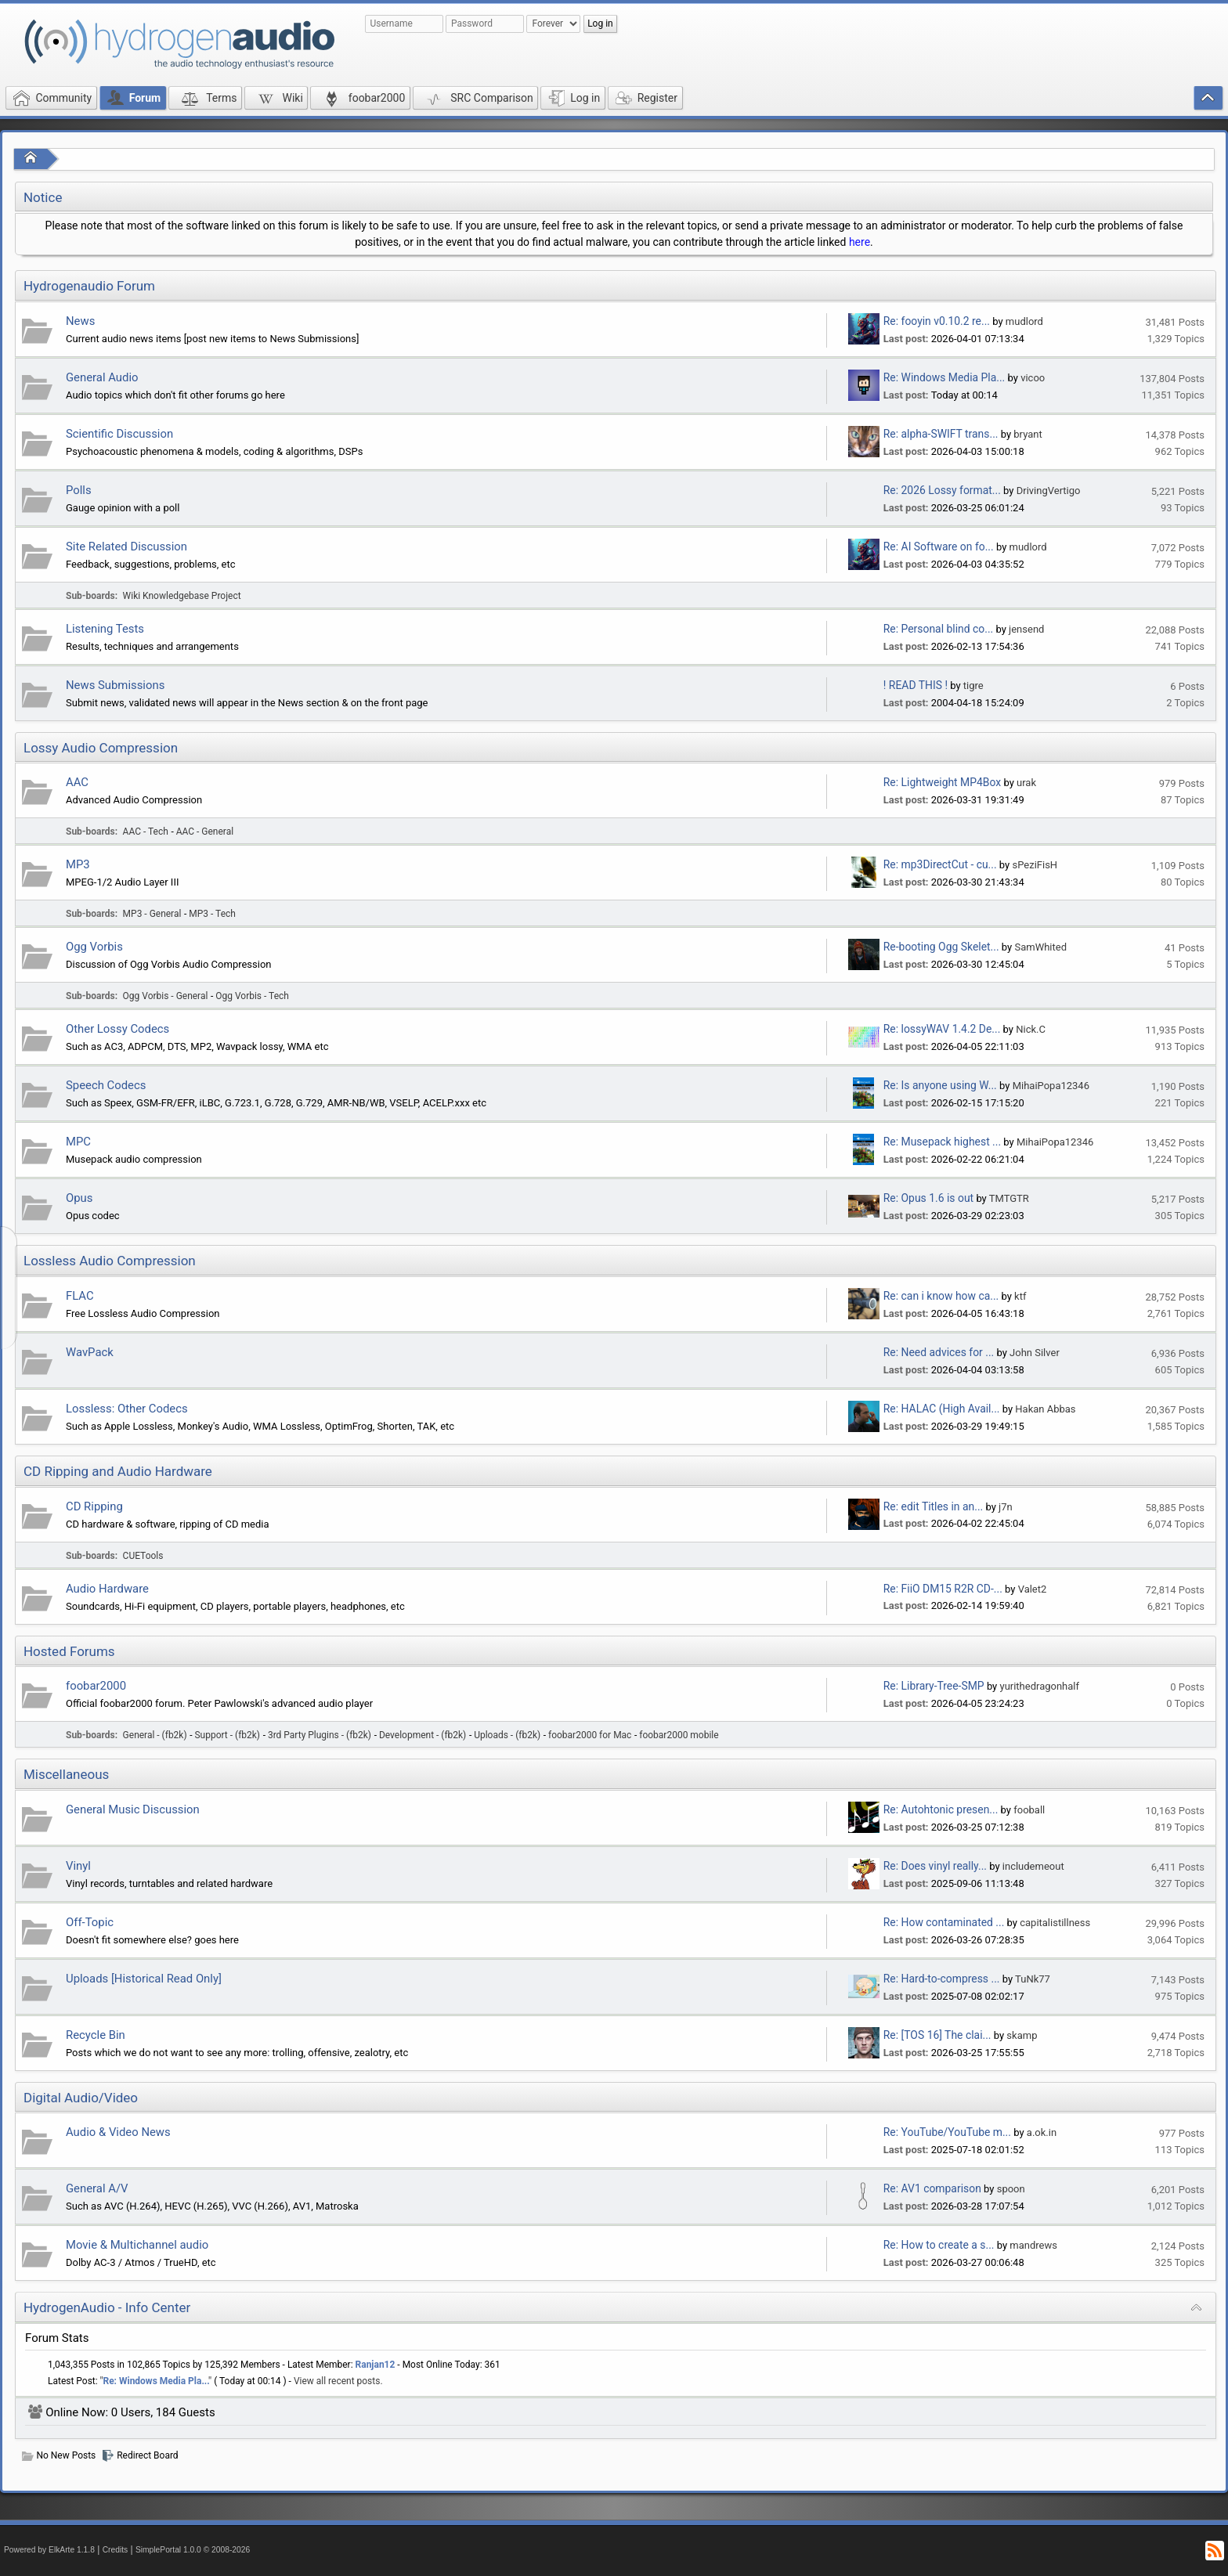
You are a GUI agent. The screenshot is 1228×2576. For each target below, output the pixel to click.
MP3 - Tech (212, 913)
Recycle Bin (95, 2035)
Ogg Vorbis (94, 947)
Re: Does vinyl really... (935, 1866)
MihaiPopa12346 (1051, 1085)
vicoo (1032, 378)
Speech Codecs (106, 1085)
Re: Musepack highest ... (942, 1141)
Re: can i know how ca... (941, 1296)
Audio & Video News (118, 2132)
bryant (1027, 434)
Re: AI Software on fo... (938, 546)
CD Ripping (94, 1506)
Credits (115, 2549)
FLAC (80, 1296)
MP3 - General (152, 913)
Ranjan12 (375, 2364)
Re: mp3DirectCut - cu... (940, 864)
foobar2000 (96, 1686)
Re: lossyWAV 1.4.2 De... (942, 1029)
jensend (1026, 629)
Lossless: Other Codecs (127, 1409)
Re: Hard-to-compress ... (941, 1978)
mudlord (1024, 321)
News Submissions (115, 685)
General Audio (102, 377)
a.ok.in (1041, 2132)
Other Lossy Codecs (117, 1029)
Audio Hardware (107, 1589)
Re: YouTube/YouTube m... (947, 2132)
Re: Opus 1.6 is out (928, 1198)
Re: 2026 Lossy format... (942, 490)
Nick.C (1031, 1029)
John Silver (1034, 1352)
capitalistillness (1055, 1922)
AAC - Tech (145, 831)
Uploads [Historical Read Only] (144, 1979)
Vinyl (78, 1866)
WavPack (90, 1352)
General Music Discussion (133, 1809)
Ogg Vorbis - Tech (252, 995)
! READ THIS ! (915, 685)
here (859, 242)
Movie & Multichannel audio (137, 2245)
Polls (79, 490)
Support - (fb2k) (228, 1735)
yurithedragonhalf (1039, 1686)
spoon (1011, 2189)
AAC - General (204, 831)
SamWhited (1040, 947)
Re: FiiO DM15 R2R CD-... (942, 1588)
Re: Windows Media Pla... (944, 377)
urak (1026, 782)
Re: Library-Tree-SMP (933, 1685)
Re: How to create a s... (939, 2245)
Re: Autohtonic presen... (941, 1809)
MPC (78, 1142)
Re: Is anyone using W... (940, 1085)
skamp (1021, 2035)
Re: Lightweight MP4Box (942, 782)
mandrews (1033, 2245)
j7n (1006, 1507)
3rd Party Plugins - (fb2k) (319, 1735)
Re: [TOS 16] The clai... (937, 2035)
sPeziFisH (1034, 865)
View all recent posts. (338, 2381)
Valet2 (1032, 1589)
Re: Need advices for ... (938, 1352)
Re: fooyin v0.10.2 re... (936, 321)
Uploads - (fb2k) (507, 1735)
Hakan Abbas (1045, 1409)
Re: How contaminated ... (944, 1922)
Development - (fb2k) (422, 1735)
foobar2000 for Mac (589, 1735)
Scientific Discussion (119, 434)
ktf (1020, 1296)
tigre (973, 685)
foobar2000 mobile (678, 1735)
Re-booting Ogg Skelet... (941, 946)
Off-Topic (90, 1922)
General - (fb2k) (155, 1735)
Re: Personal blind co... (938, 628)
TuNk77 (1032, 1979)
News (80, 321)
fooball (1029, 1810)
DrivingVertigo (1049, 490)
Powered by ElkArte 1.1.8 (49, 2549)
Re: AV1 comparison (932, 2188)
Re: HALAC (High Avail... (941, 1408)
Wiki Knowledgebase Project (182, 595)
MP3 (78, 864)
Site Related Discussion (126, 546)
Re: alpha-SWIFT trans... (941, 434)
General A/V (97, 2188)
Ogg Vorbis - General (165, 995)
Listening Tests (105, 629)
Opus (79, 1198)
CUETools (143, 1555)
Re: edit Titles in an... (933, 1506)
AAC (77, 782)
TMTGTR (1009, 1198)
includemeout (1033, 1866)
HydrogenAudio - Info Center (106, 2307)
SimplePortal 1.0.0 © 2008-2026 (192, 2549)
